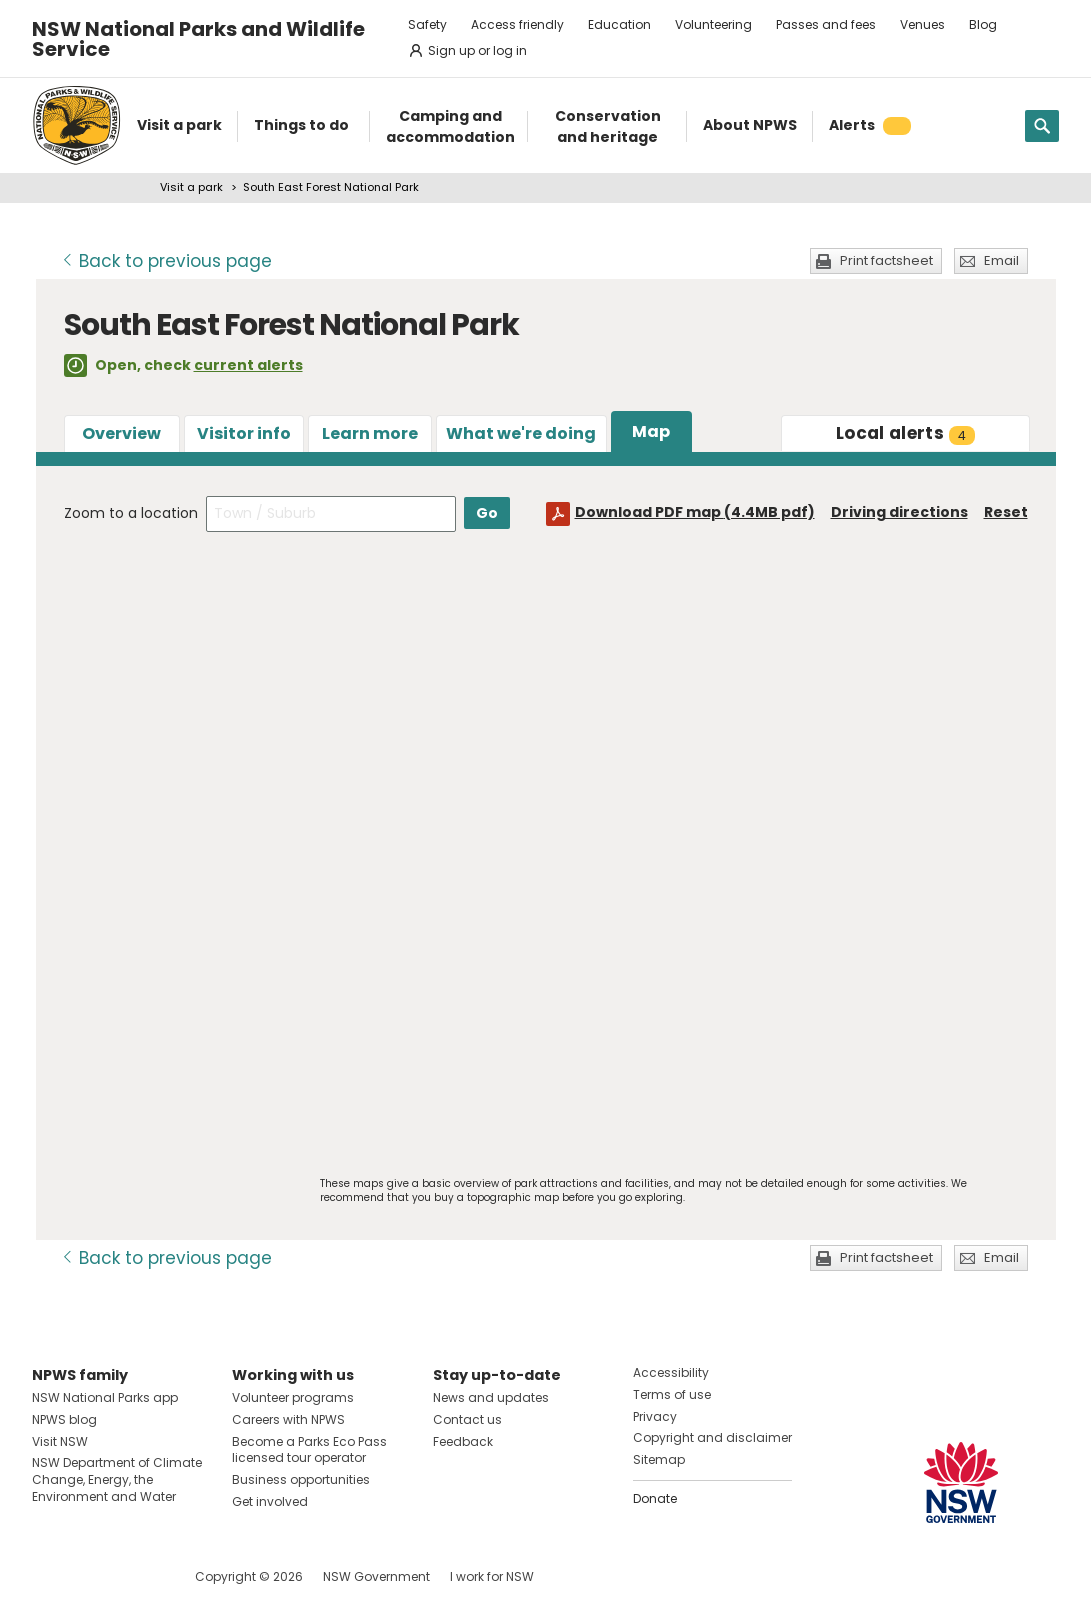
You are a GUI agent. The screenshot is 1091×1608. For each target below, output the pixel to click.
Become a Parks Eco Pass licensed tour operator (309, 1450)
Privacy (655, 1416)
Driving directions (899, 512)
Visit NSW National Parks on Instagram (93, 1576)
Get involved (270, 1501)
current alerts (248, 365)
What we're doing (521, 433)
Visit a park (191, 187)
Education (619, 24)
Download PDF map (695, 512)
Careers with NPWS (288, 1419)
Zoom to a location (131, 513)
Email (1001, 260)
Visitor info (244, 433)
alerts (905, 433)
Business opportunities (301, 1479)
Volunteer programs (293, 1397)
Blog (983, 24)
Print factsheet (886, 260)
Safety (427, 24)
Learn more (370, 433)
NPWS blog (64, 1419)
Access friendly (517, 24)
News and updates (491, 1397)
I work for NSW (492, 1576)
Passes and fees (826, 24)
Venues (922, 24)
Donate (655, 1498)
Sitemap (659, 1459)
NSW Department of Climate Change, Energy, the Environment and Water (117, 1479)
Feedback (463, 1441)
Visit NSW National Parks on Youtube (136, 1576)
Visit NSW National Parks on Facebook (50, 1576)
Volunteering (713, 24)
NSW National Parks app (105, 1397)
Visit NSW (60, 1441)
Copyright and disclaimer (712, 1437)
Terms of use (672, 1394)
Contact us (467, 1419)
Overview (121, 433)
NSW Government (376, 1576)
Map (651, 431)
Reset (1006, 512)
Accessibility (671, 1372)
